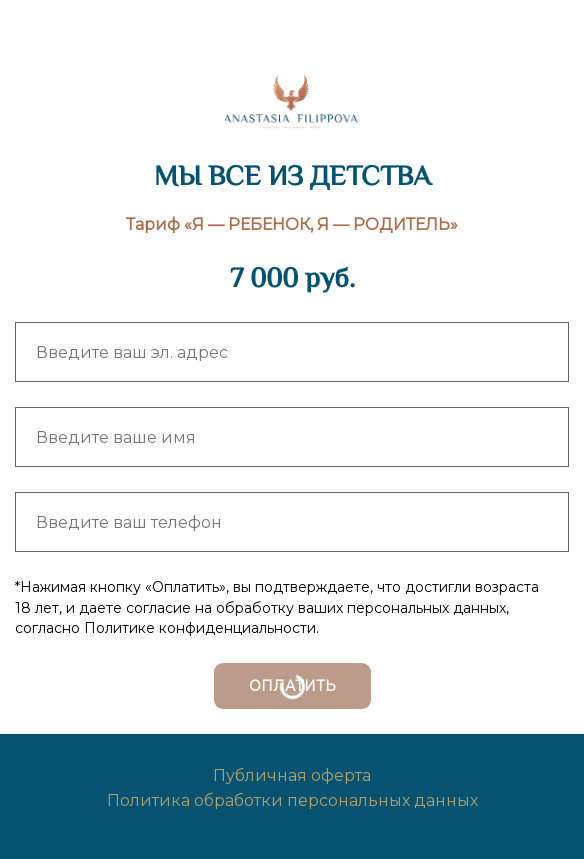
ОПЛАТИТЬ (292, 686)
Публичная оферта (292, 775)
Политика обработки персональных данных (292, 800)
